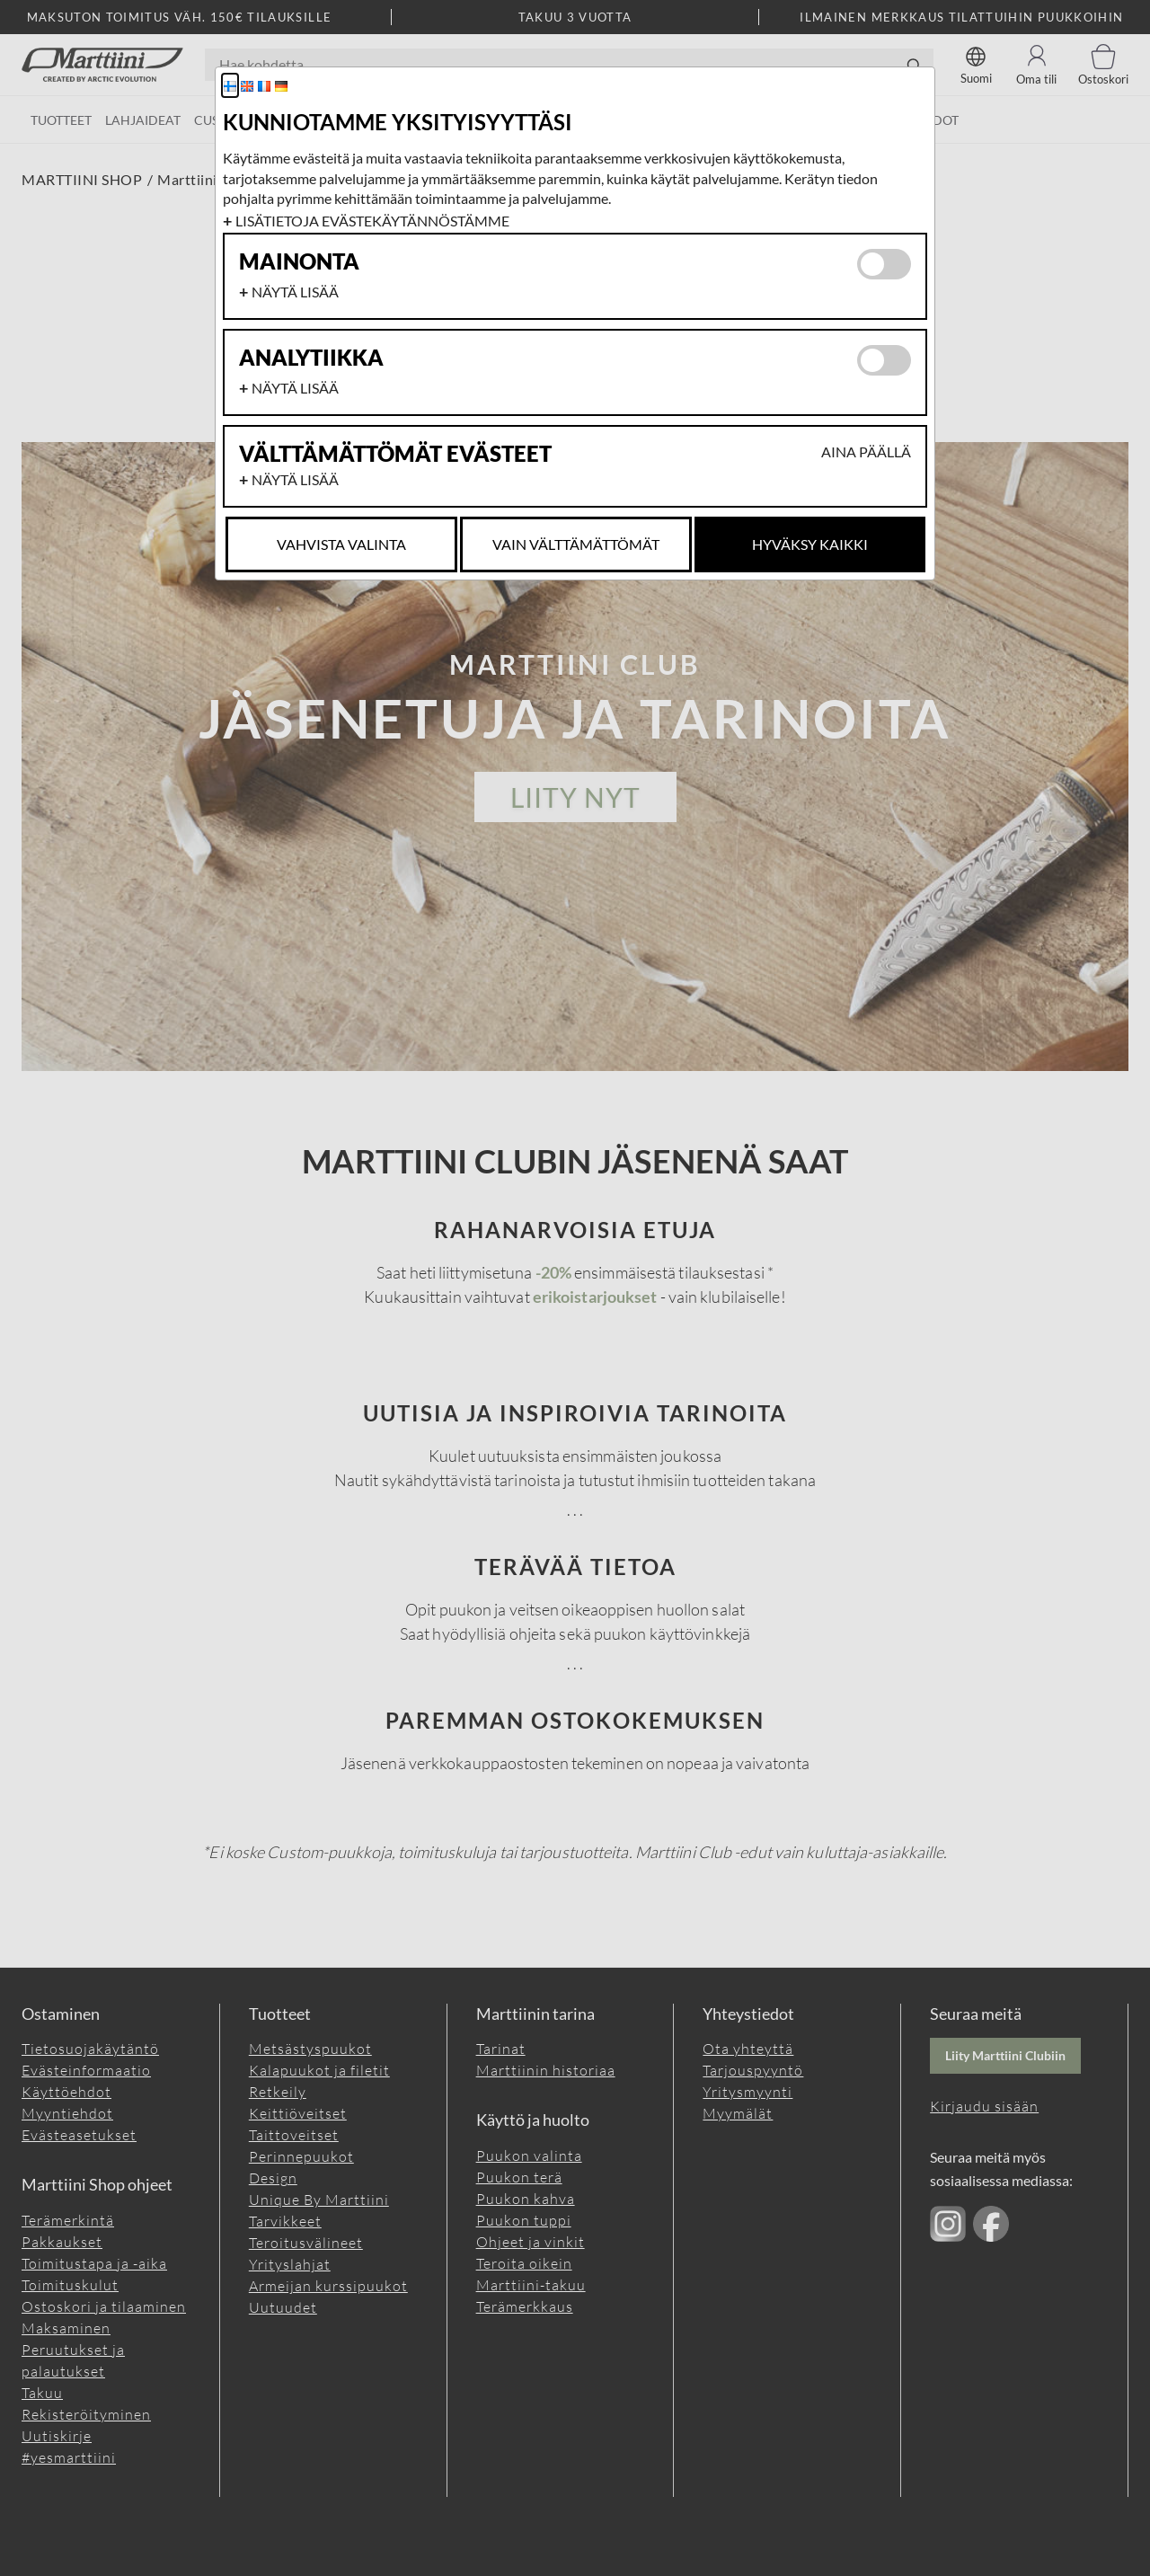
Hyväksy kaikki (810, 544)
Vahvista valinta (341, 544)
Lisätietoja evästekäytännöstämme (372, 220)
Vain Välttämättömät (575, 544)
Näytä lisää (295, 291)
